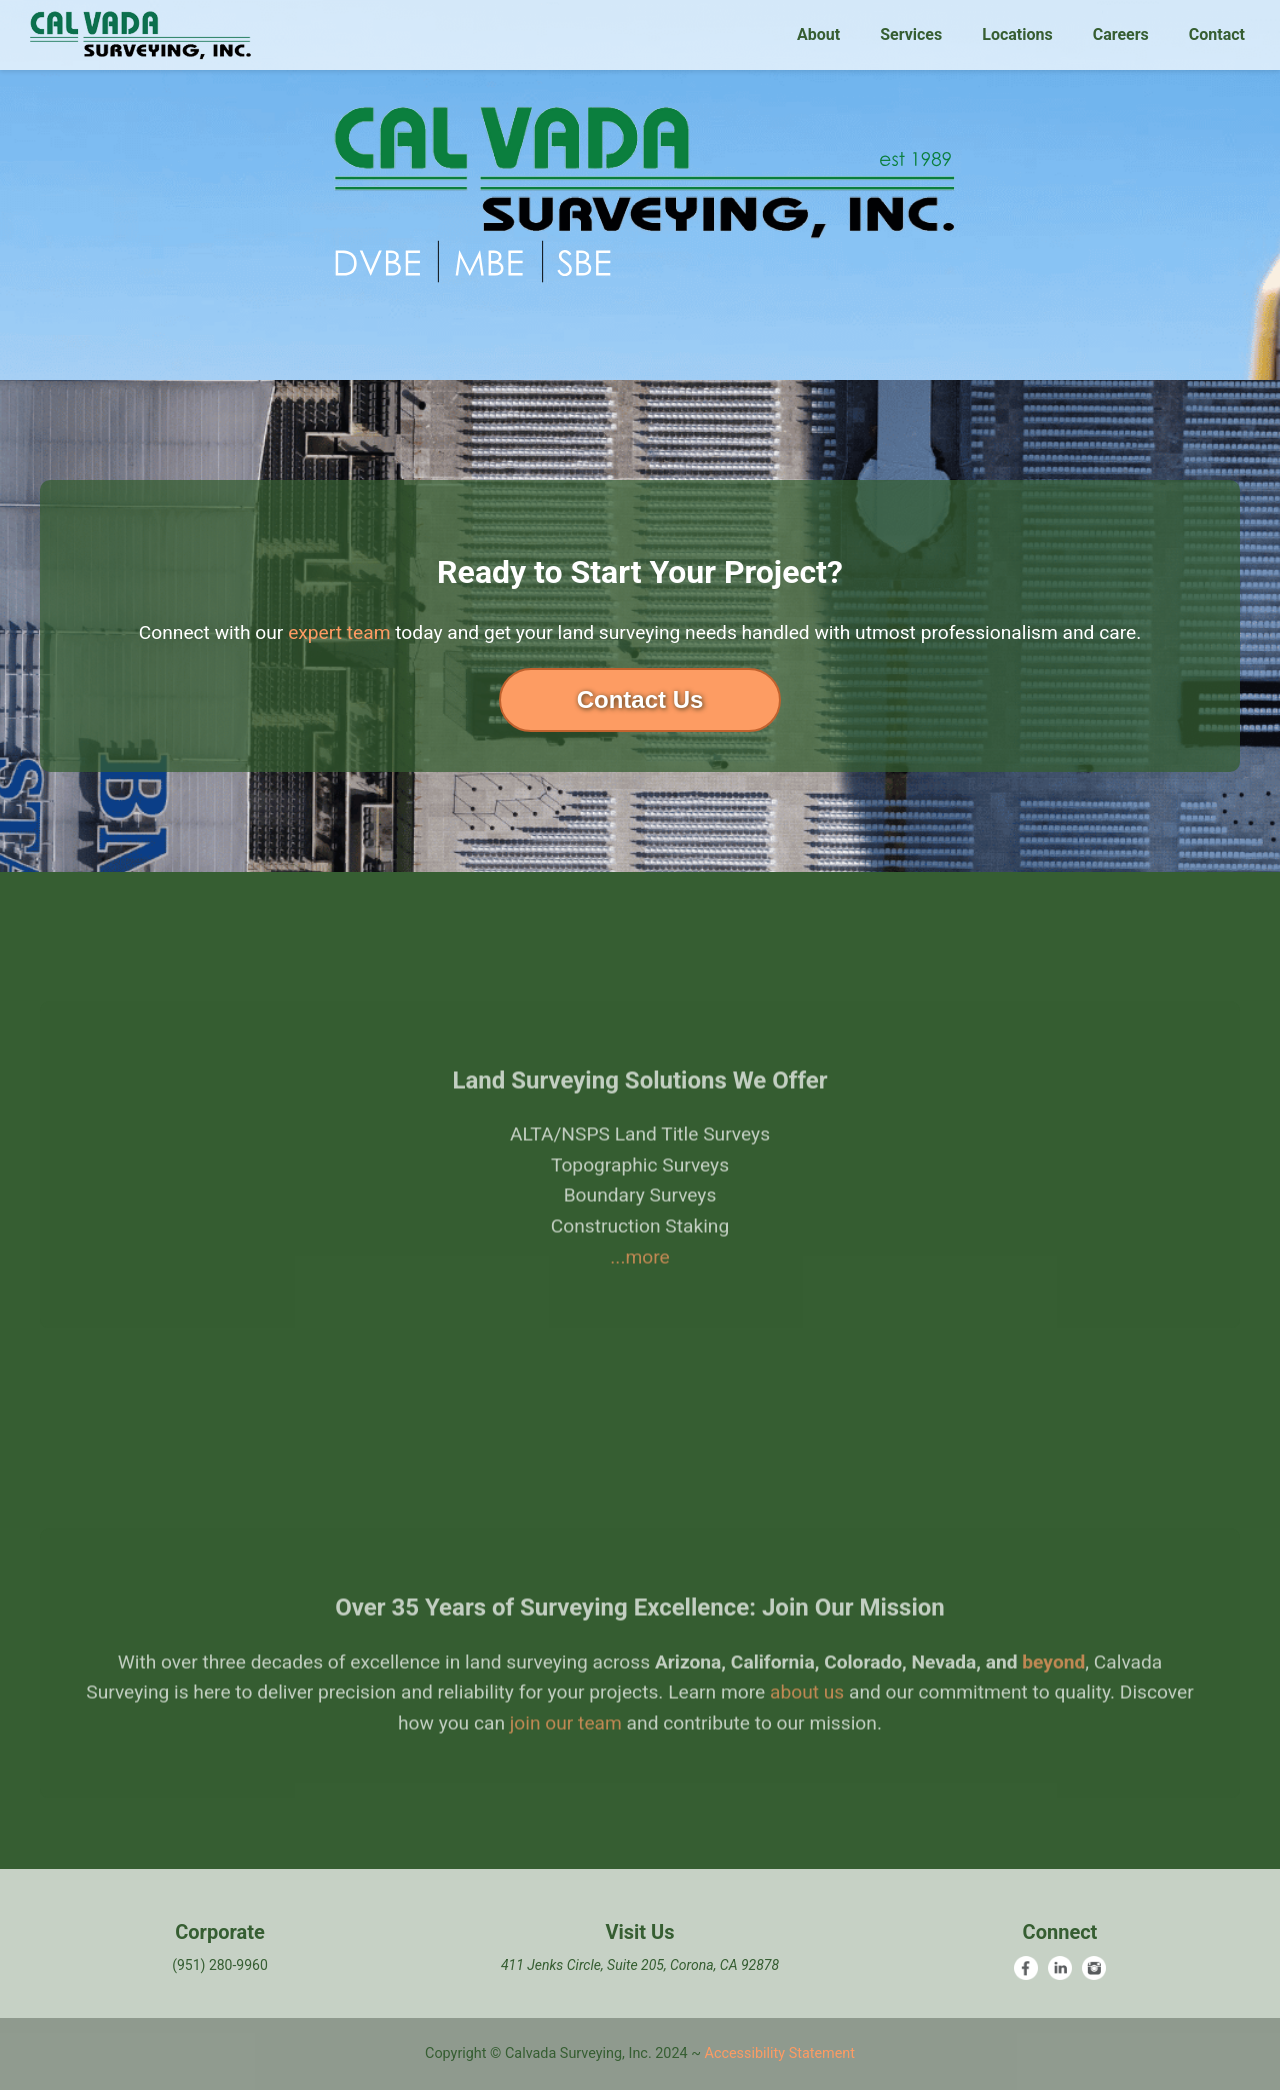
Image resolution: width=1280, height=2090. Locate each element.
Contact (1217, 34)
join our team (566, 1762)
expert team (339, 632)
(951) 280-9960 (220, 1965)
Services (911, 34)
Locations (1017, 34)
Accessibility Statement (780, 2053)
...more (639, 1295)
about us (807, 1731)
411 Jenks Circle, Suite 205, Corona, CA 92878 (640, 1965)
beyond (1053, 1700)
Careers (1121, 34)
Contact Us (640, 699)
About (818, 34)
